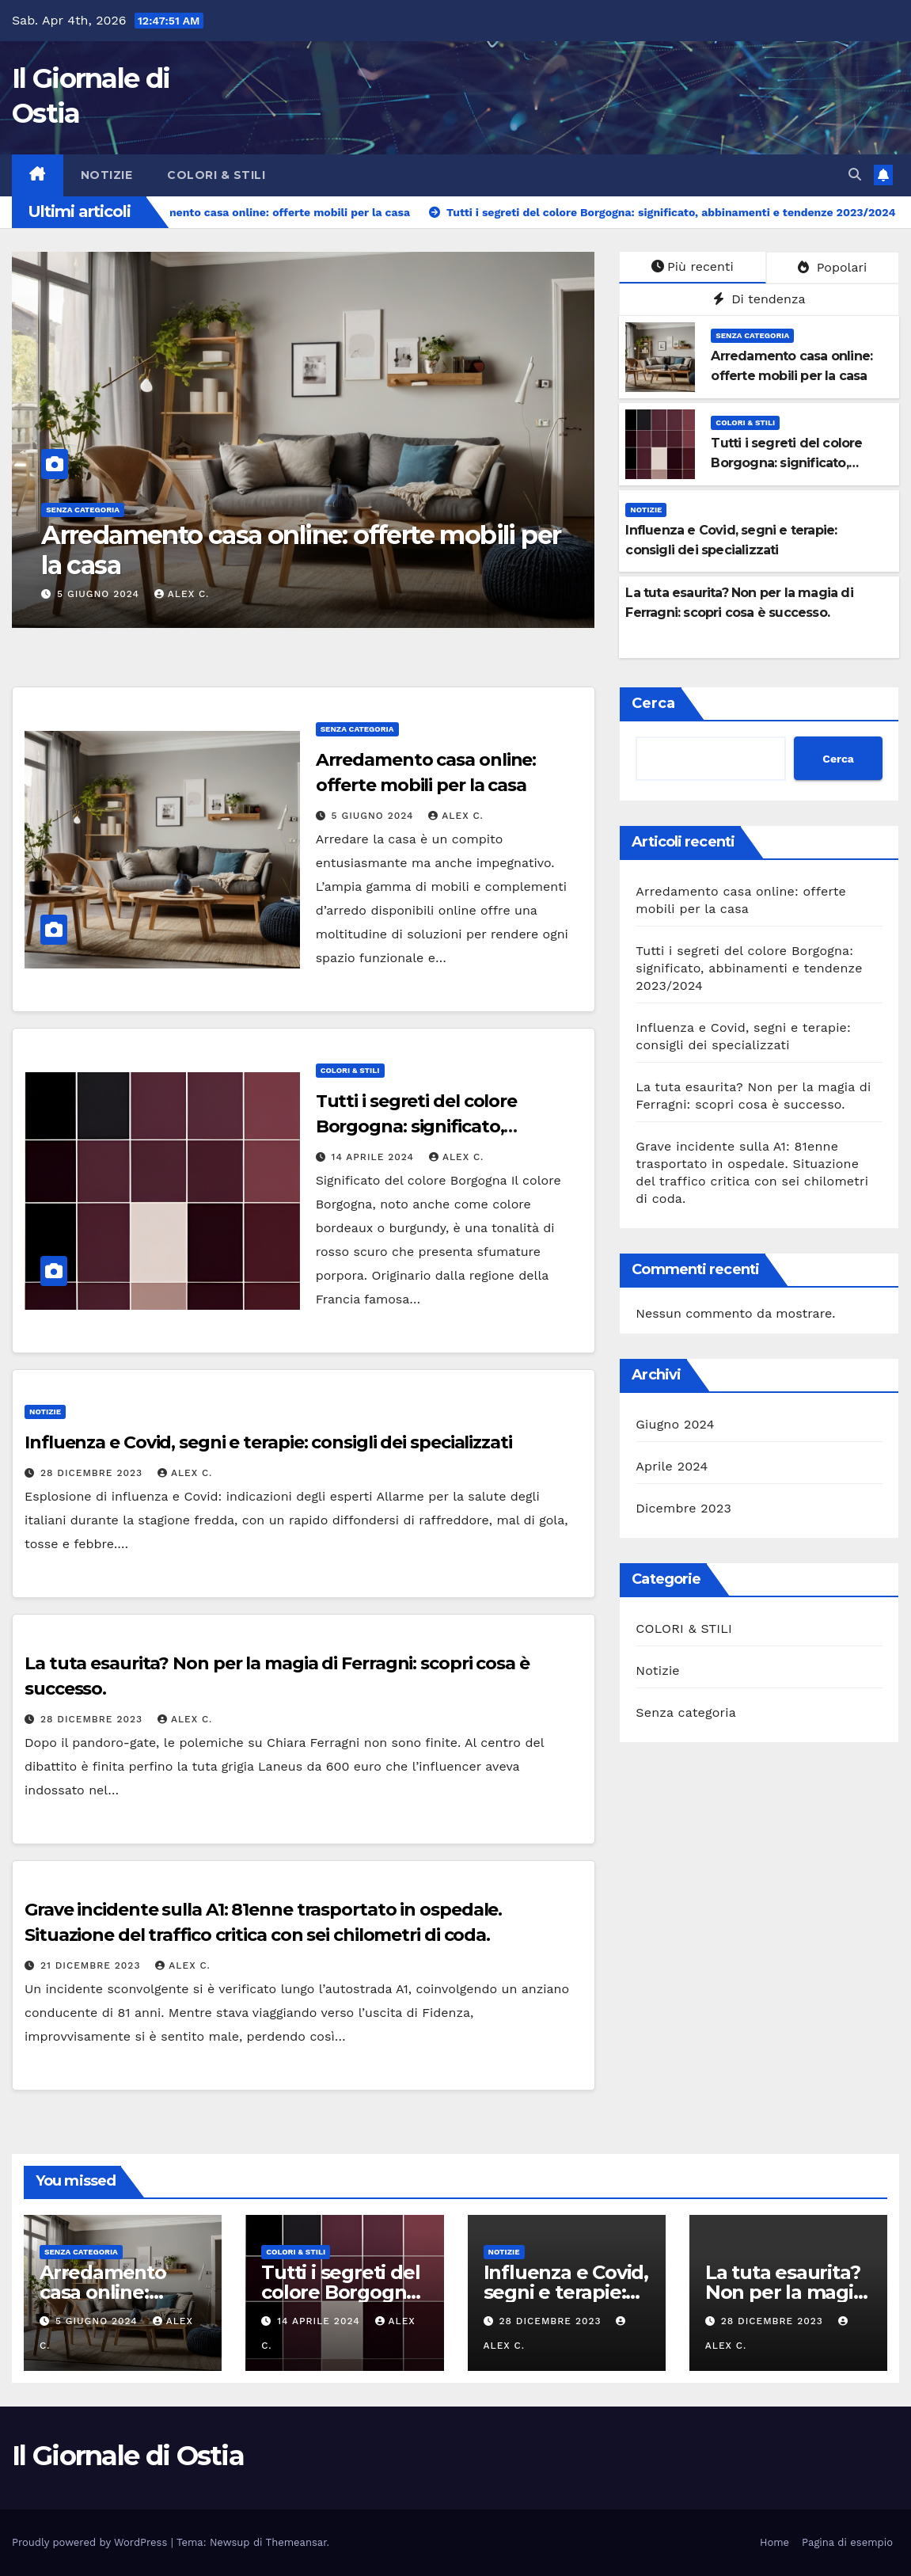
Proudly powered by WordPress (91, 2542)
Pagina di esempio (847, 2542)
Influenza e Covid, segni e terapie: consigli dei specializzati (268, 1442)
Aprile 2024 (672, 1466)
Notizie (107, 175)
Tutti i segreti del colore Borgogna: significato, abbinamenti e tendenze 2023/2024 (749, 968)
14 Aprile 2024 (375, 1156)
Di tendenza (759, 298)
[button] (854, 174)
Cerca (653, 703)
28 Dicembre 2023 (93, 1472)
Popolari (832, 267)
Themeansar (296, 2542)
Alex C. (181, 593)
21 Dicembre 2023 (92, 1965)
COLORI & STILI (216, 175)
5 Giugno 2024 (100, 593)
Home (774, 2542)
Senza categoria (83, 509)
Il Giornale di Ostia (128, 2455)
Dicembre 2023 (683, 1508)
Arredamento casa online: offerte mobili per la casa (300, 549)
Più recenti (692, 266)
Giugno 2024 (675, 1424)
